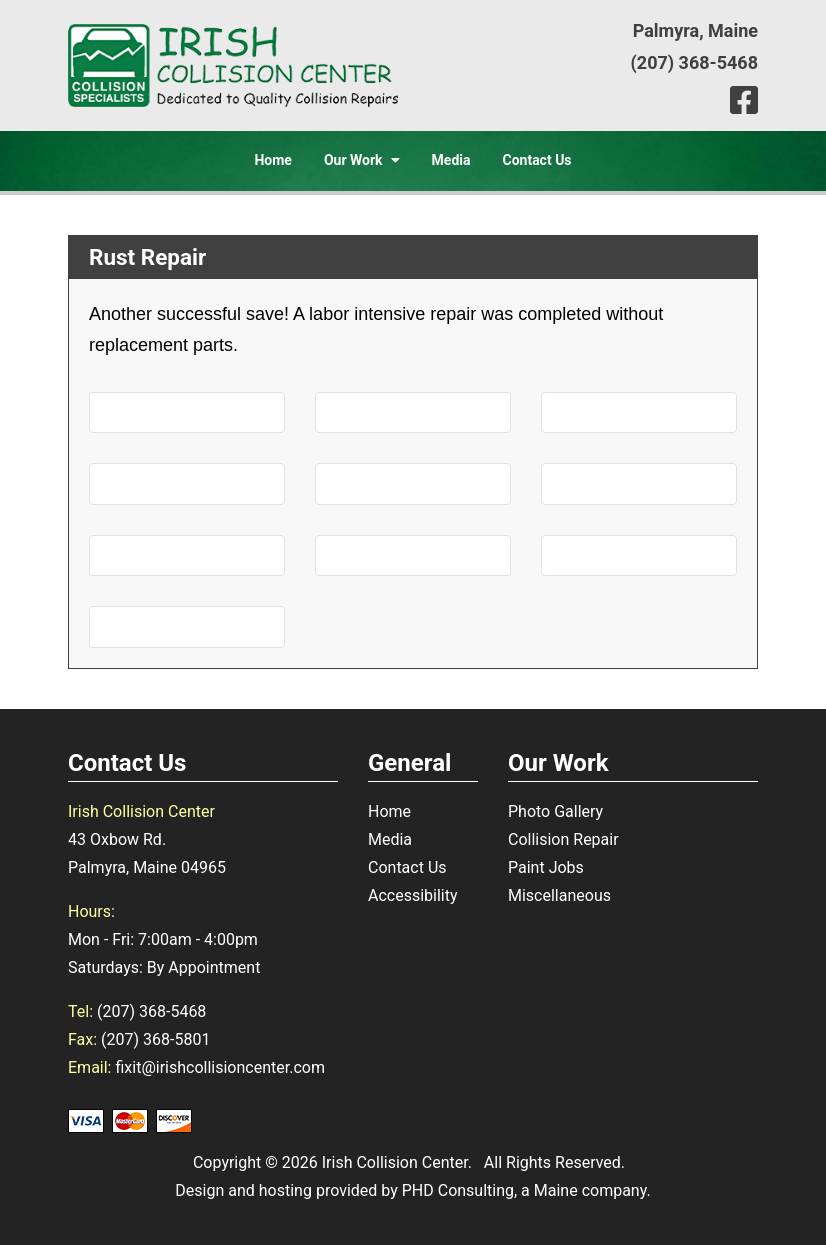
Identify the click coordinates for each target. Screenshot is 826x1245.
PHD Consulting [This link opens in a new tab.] (458, 1190)
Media (451, 160)
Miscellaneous (559, 895)
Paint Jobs (546, 867)
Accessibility (413, 895)
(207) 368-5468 (694, 62)
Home (272, 160)
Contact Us (536, 160)
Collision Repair (563, 839)
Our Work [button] (362, 160)
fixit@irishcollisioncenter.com (219, 1067)
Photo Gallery (555, 811)
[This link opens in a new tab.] (744, 101)
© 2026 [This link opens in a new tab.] (291, 1162)
